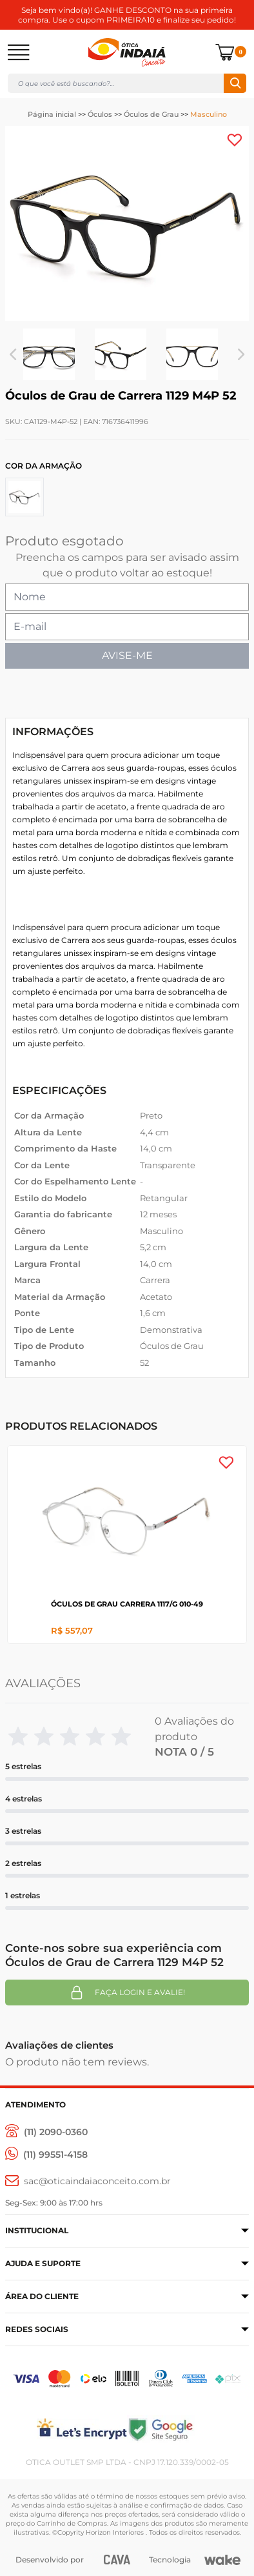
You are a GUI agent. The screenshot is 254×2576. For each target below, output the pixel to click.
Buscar (235, 83)
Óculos (100, 114)
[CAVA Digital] (116, 2559)
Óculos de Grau (151, 114)
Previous (13, 354)
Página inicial (52, 114)
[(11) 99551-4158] (46, 2155)
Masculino (208, 114)
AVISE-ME (127, 655)
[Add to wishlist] (234, 140)
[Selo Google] (188, 2429)
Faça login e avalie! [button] (127, 1992)
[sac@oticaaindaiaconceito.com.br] (88, 2181)
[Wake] (222, 2560)
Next (241, 354)
